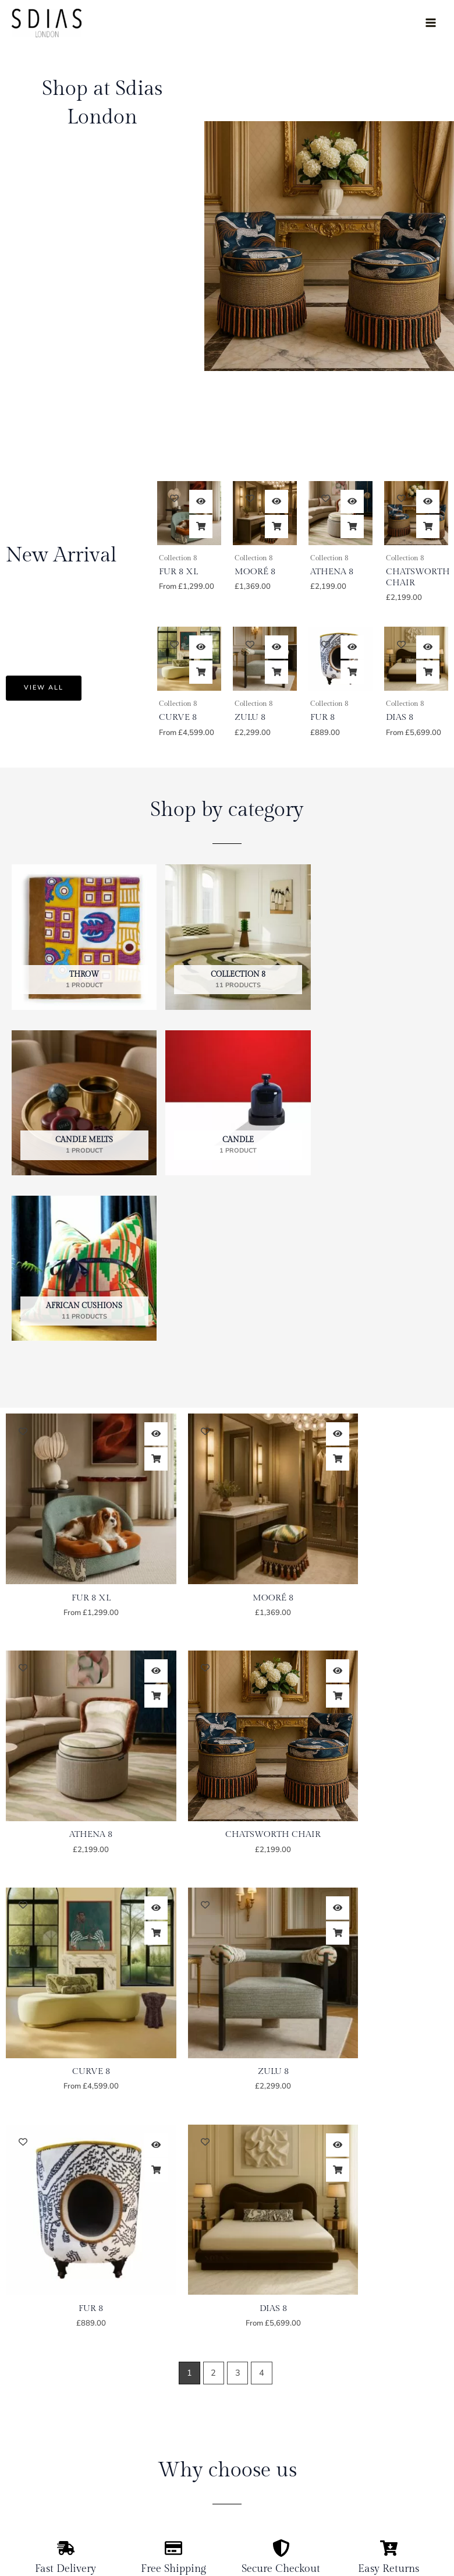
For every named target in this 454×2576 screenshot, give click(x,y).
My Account (386, 2368)
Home (23, 2368)
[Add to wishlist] (174, 498)
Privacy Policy (390, 2425)
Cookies (378, 2463)
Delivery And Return (403, 2406)
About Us (30, 2387)
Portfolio (28, 2406)
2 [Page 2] (213, 1864)
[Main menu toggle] (430, 22)
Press (22, 2482)
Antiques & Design (47, 2444)
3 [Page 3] (237, 1864)
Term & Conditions (398, 2444)
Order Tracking (392, 2387)
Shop (21, 2425)
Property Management (54, 2463)
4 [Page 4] (261, 1864)
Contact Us (33, 2501)
